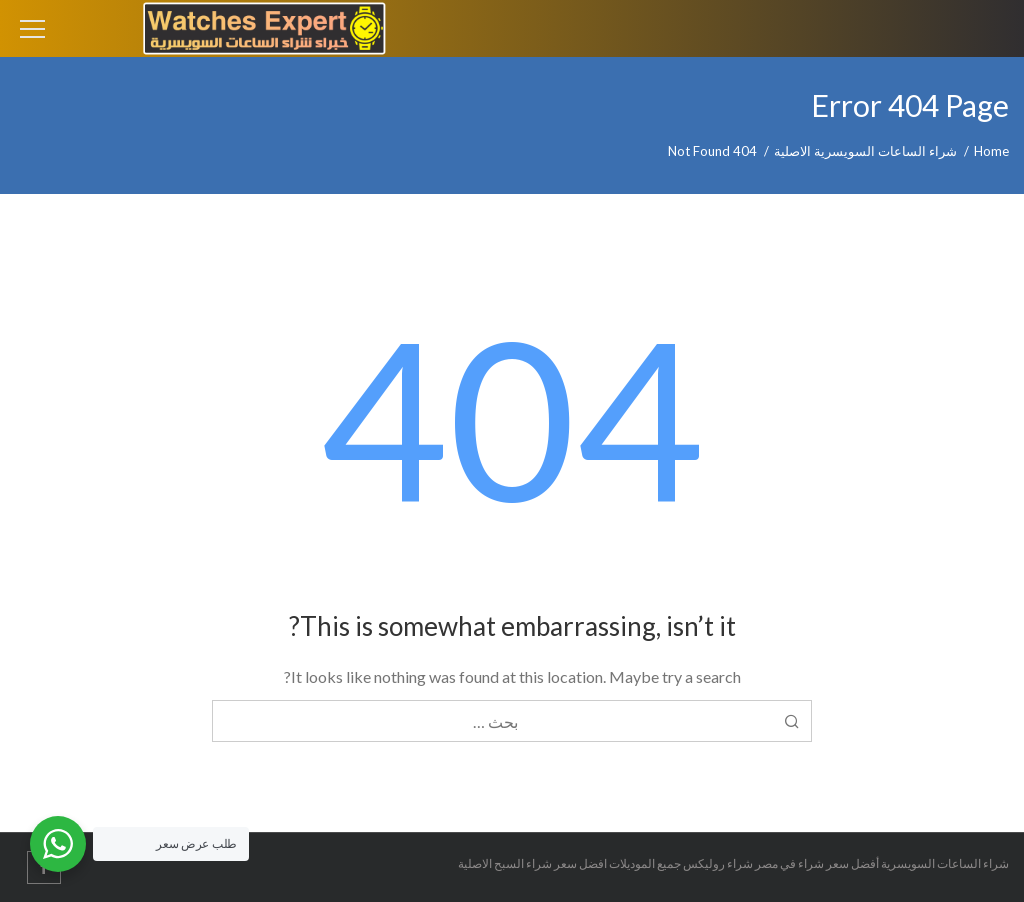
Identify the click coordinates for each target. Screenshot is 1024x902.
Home (991, 151)
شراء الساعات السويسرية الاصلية (865, 151)
